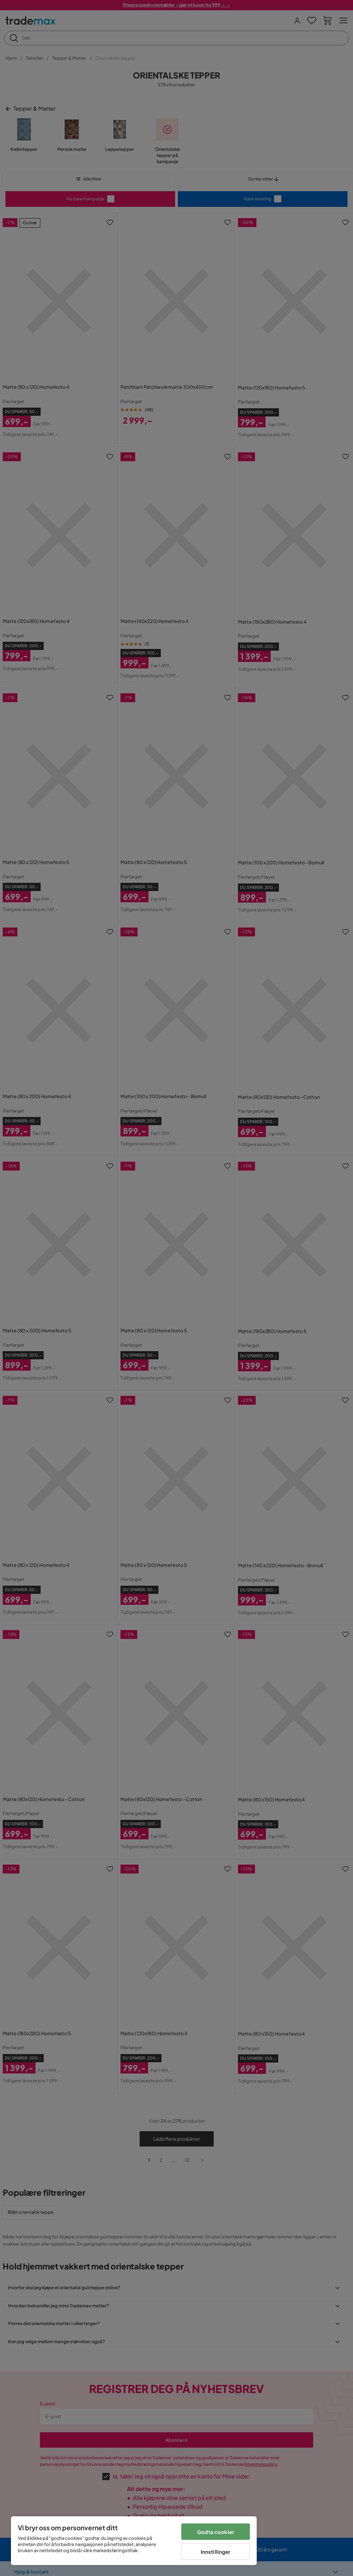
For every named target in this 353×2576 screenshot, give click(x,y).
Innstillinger (216, 2551)
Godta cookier (215, 2532)
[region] (134, 2540)
